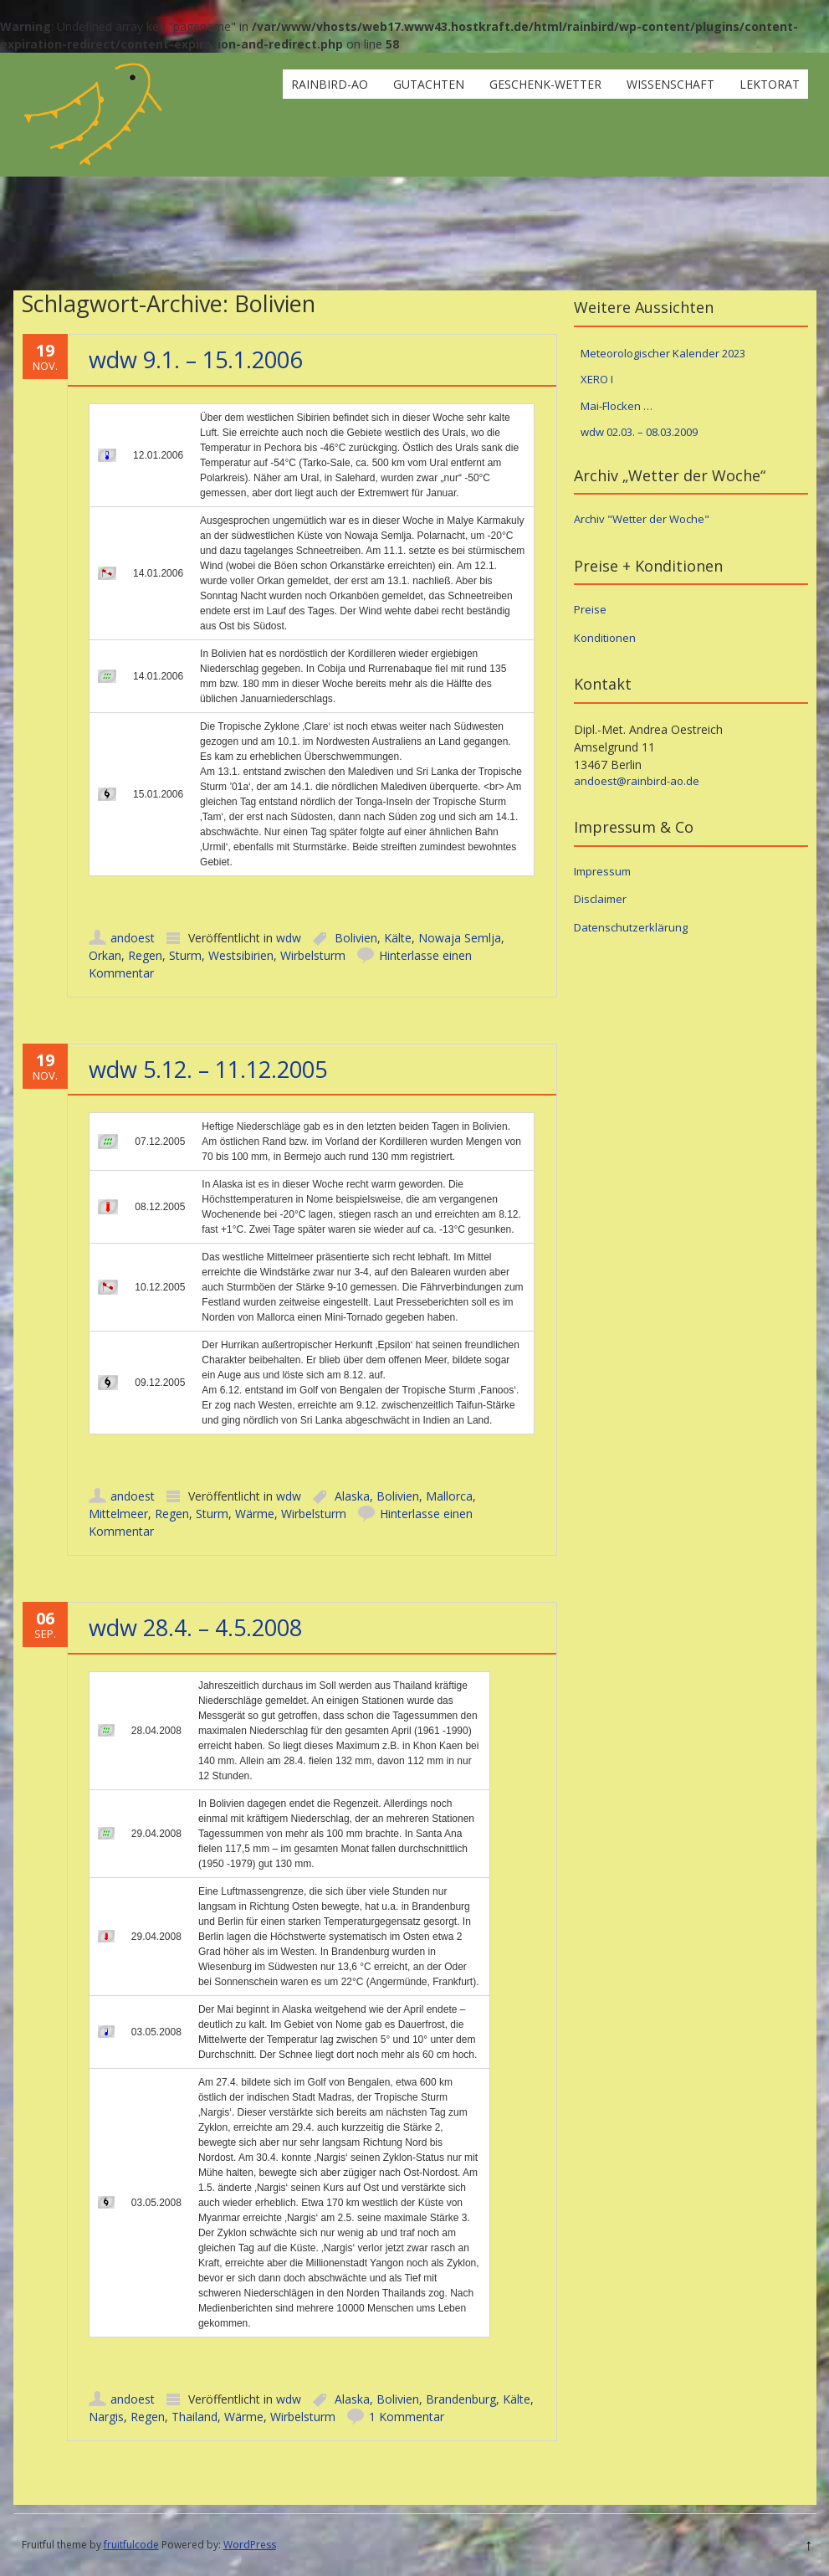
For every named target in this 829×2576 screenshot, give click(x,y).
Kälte (398, 938)
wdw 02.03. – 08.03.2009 (639, 431)
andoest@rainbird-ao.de (636, 780)
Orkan (105, 955)
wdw (288, 938)
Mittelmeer (118, 1513)
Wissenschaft (670, 84)
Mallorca (449, 1496)
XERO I (597, 379)
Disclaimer (600, 898)
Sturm (185, 955)
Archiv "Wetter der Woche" (641, 518)
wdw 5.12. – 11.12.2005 (208, 1069)
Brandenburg (461, 2399)
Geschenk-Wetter (545, 84)
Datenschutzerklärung (631, 927)
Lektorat (769, 84)
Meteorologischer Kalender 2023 (663, 353)
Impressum (602, 871)
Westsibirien (241, 955)
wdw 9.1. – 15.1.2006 (195, 359)
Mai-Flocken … (616, 405)
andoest (132, 938)
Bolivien (356, 938)
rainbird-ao (329, 84)
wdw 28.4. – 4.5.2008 (195, 1627)
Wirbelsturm (312, 955)
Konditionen (605, 637)
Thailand (194, 2417)
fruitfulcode (131, 2545)
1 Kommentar (406, 2417)
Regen (145, 955)
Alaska (352, 1496)
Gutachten (428, 84)
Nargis (106, 2417)
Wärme (254, 1513)
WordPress (249, 2545)
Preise (590, 609)
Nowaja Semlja (459, 938)
